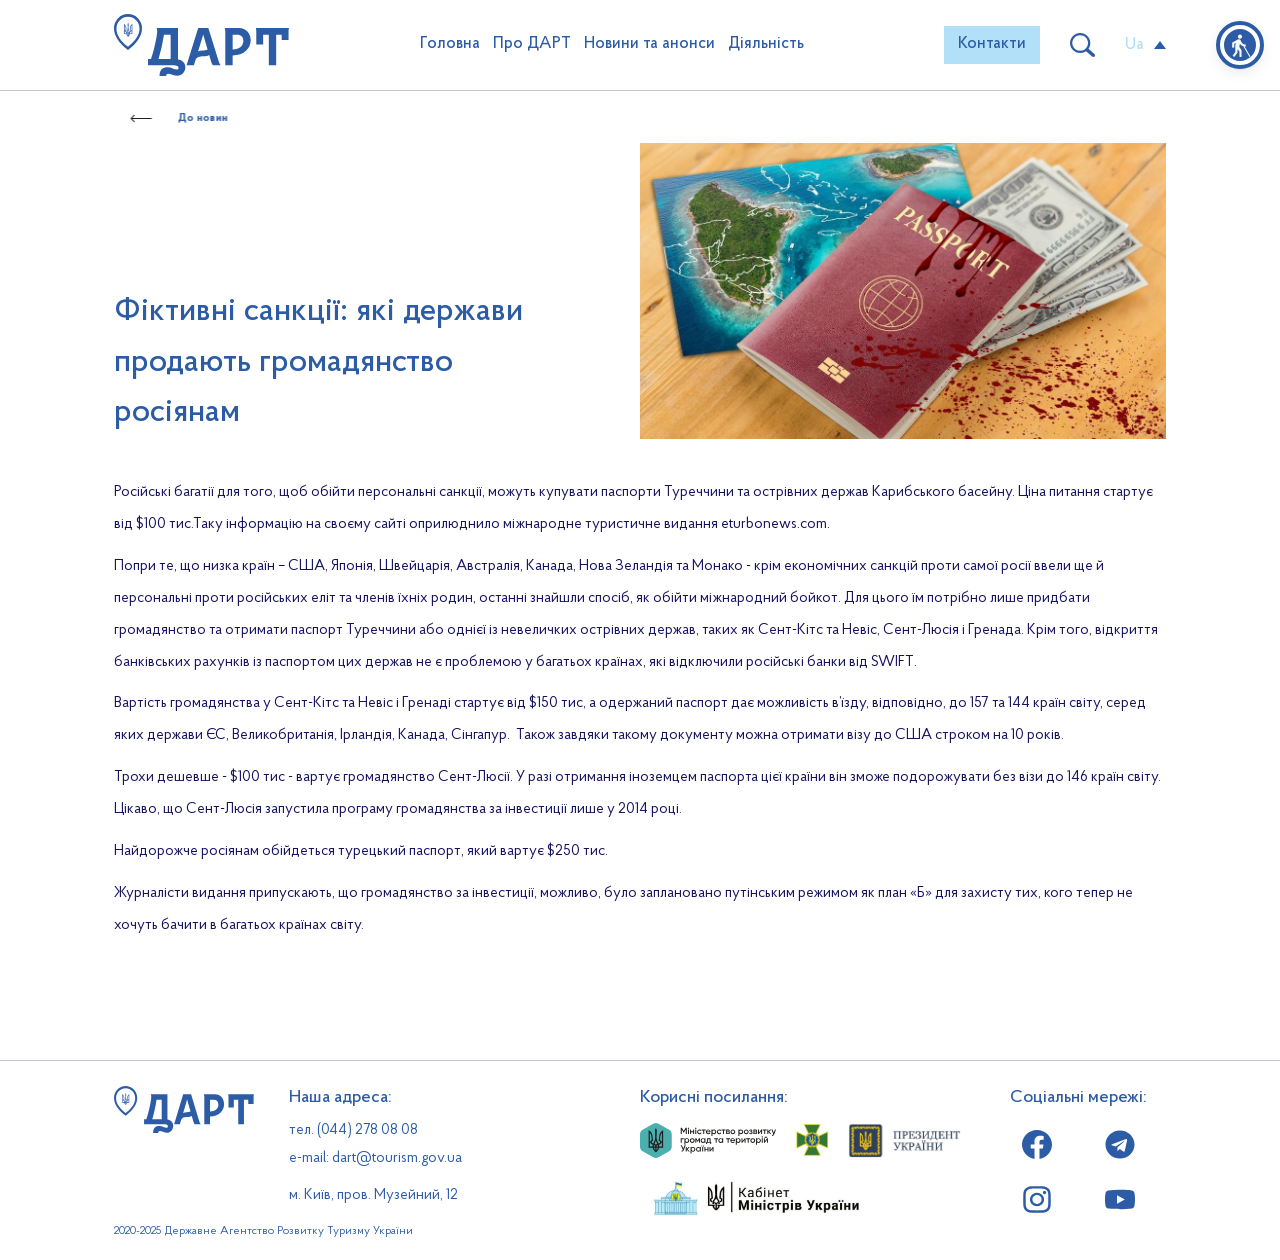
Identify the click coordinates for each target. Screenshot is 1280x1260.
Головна (450, 44)
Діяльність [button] (766, 44)
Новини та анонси (649, 44)
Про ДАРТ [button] (532, 44)
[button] (992, 45)
